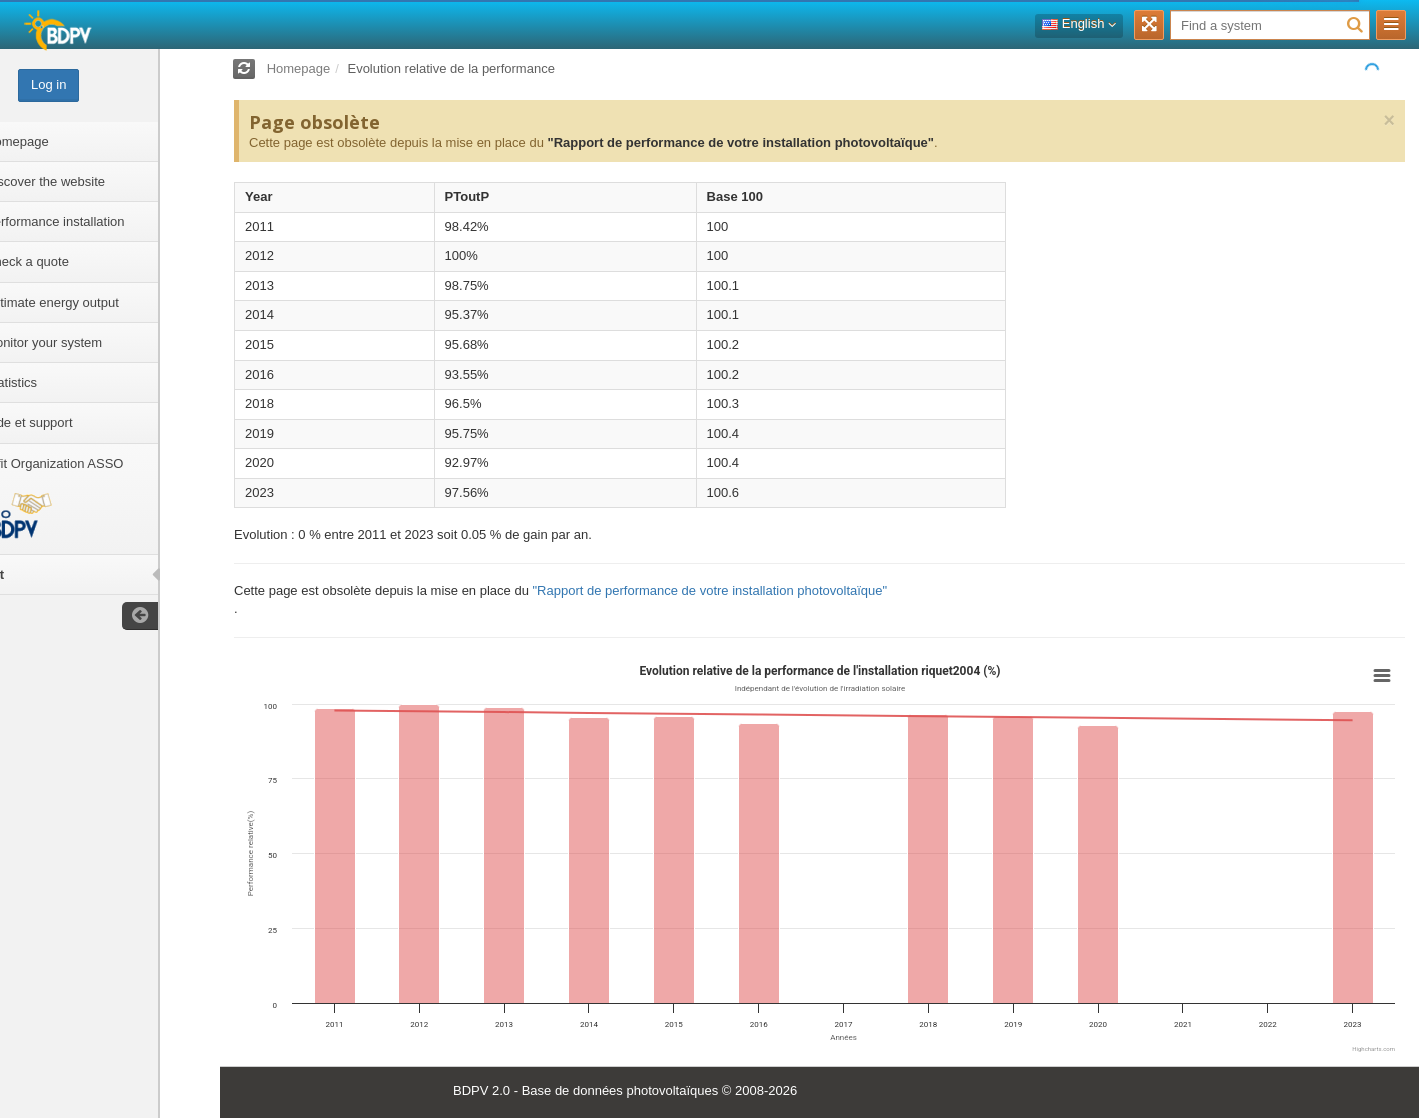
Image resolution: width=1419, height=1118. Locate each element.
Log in (108, 84)
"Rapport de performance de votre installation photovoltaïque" (740, 142)
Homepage (299, 68)
